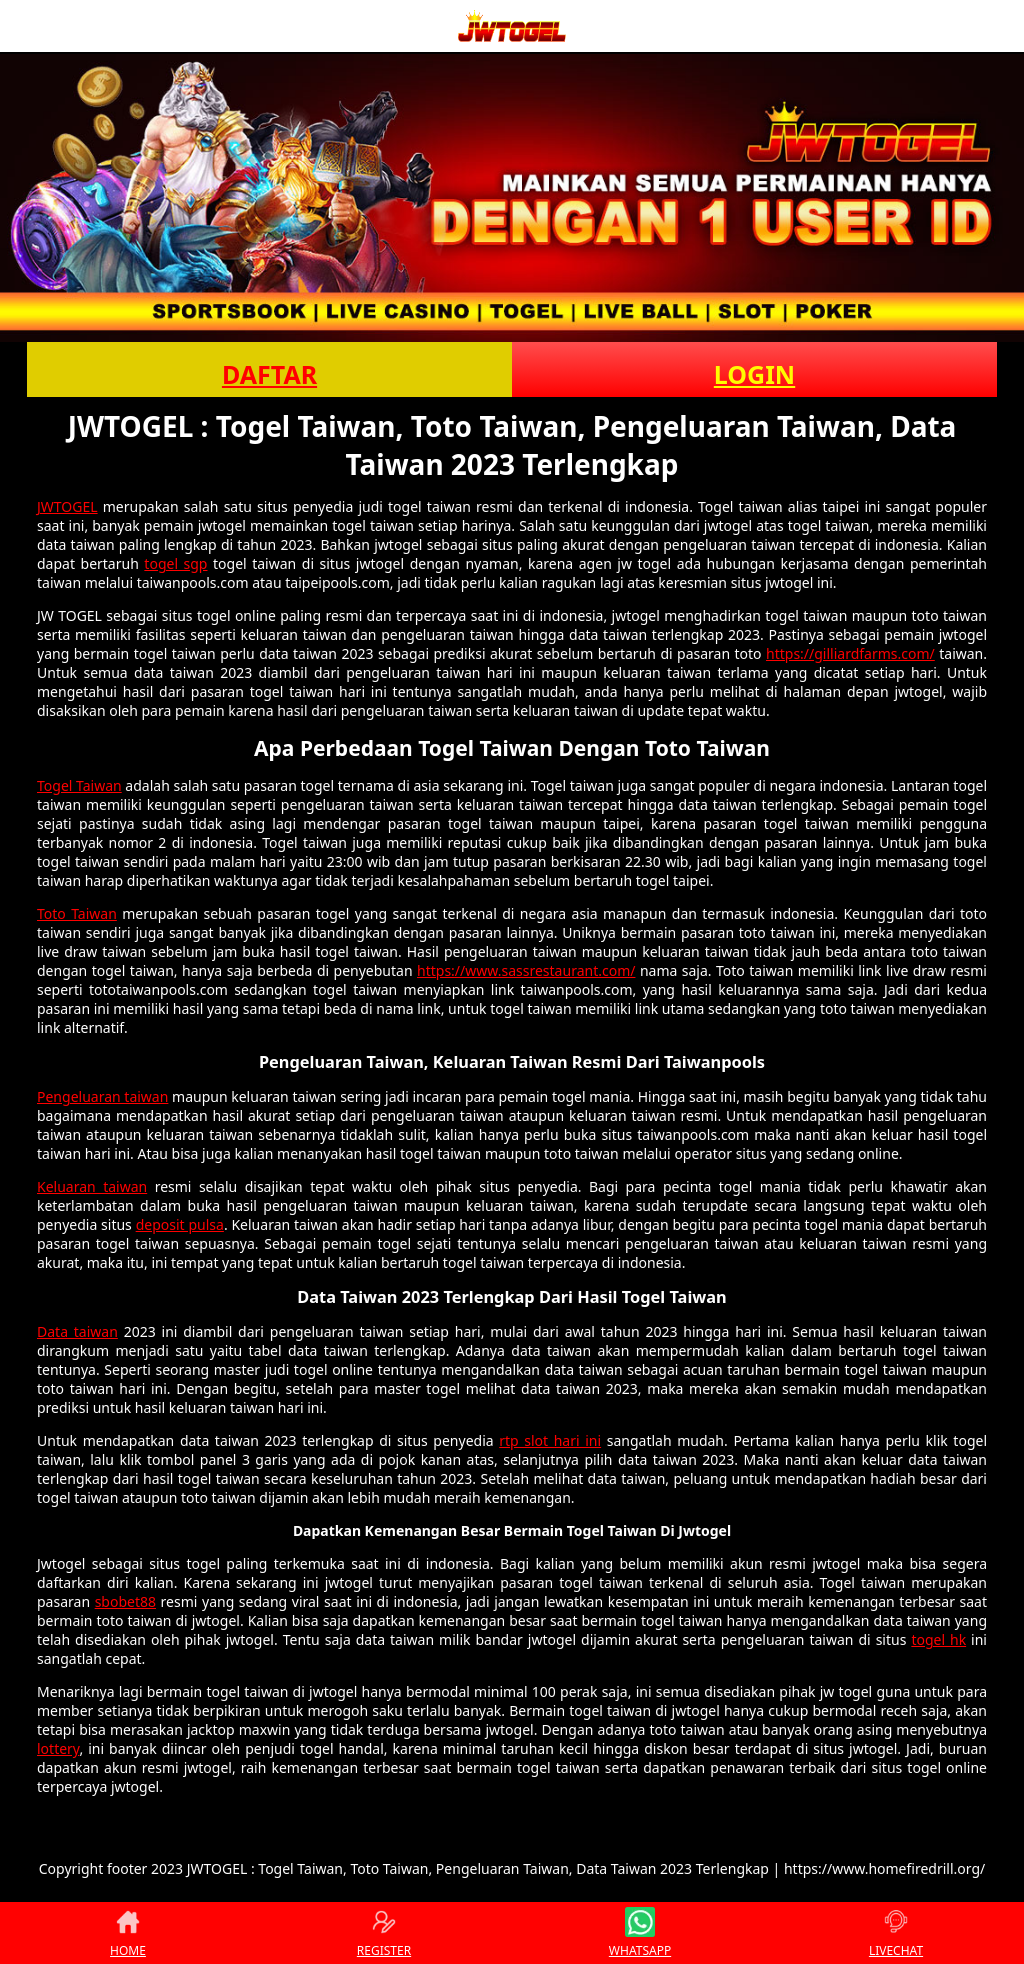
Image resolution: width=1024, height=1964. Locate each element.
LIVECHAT (896, 1933)
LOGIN (754, 374)
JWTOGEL (67, 506)
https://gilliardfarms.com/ (850, 653)
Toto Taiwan (77, 913)
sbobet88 (125, 1601)
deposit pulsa (180, 1224)
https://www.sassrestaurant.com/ (526, 970)
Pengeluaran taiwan (102, 1096)
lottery (58, 1748)
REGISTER (384, 1933)
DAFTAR (269, 374)
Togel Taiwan (79, 785)
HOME (128, 1933)
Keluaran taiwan (92, 1186)
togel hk (938, 1639)
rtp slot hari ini (550, 1440)
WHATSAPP (640, 1933)
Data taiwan (77, 1331)
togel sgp (175, 563)
